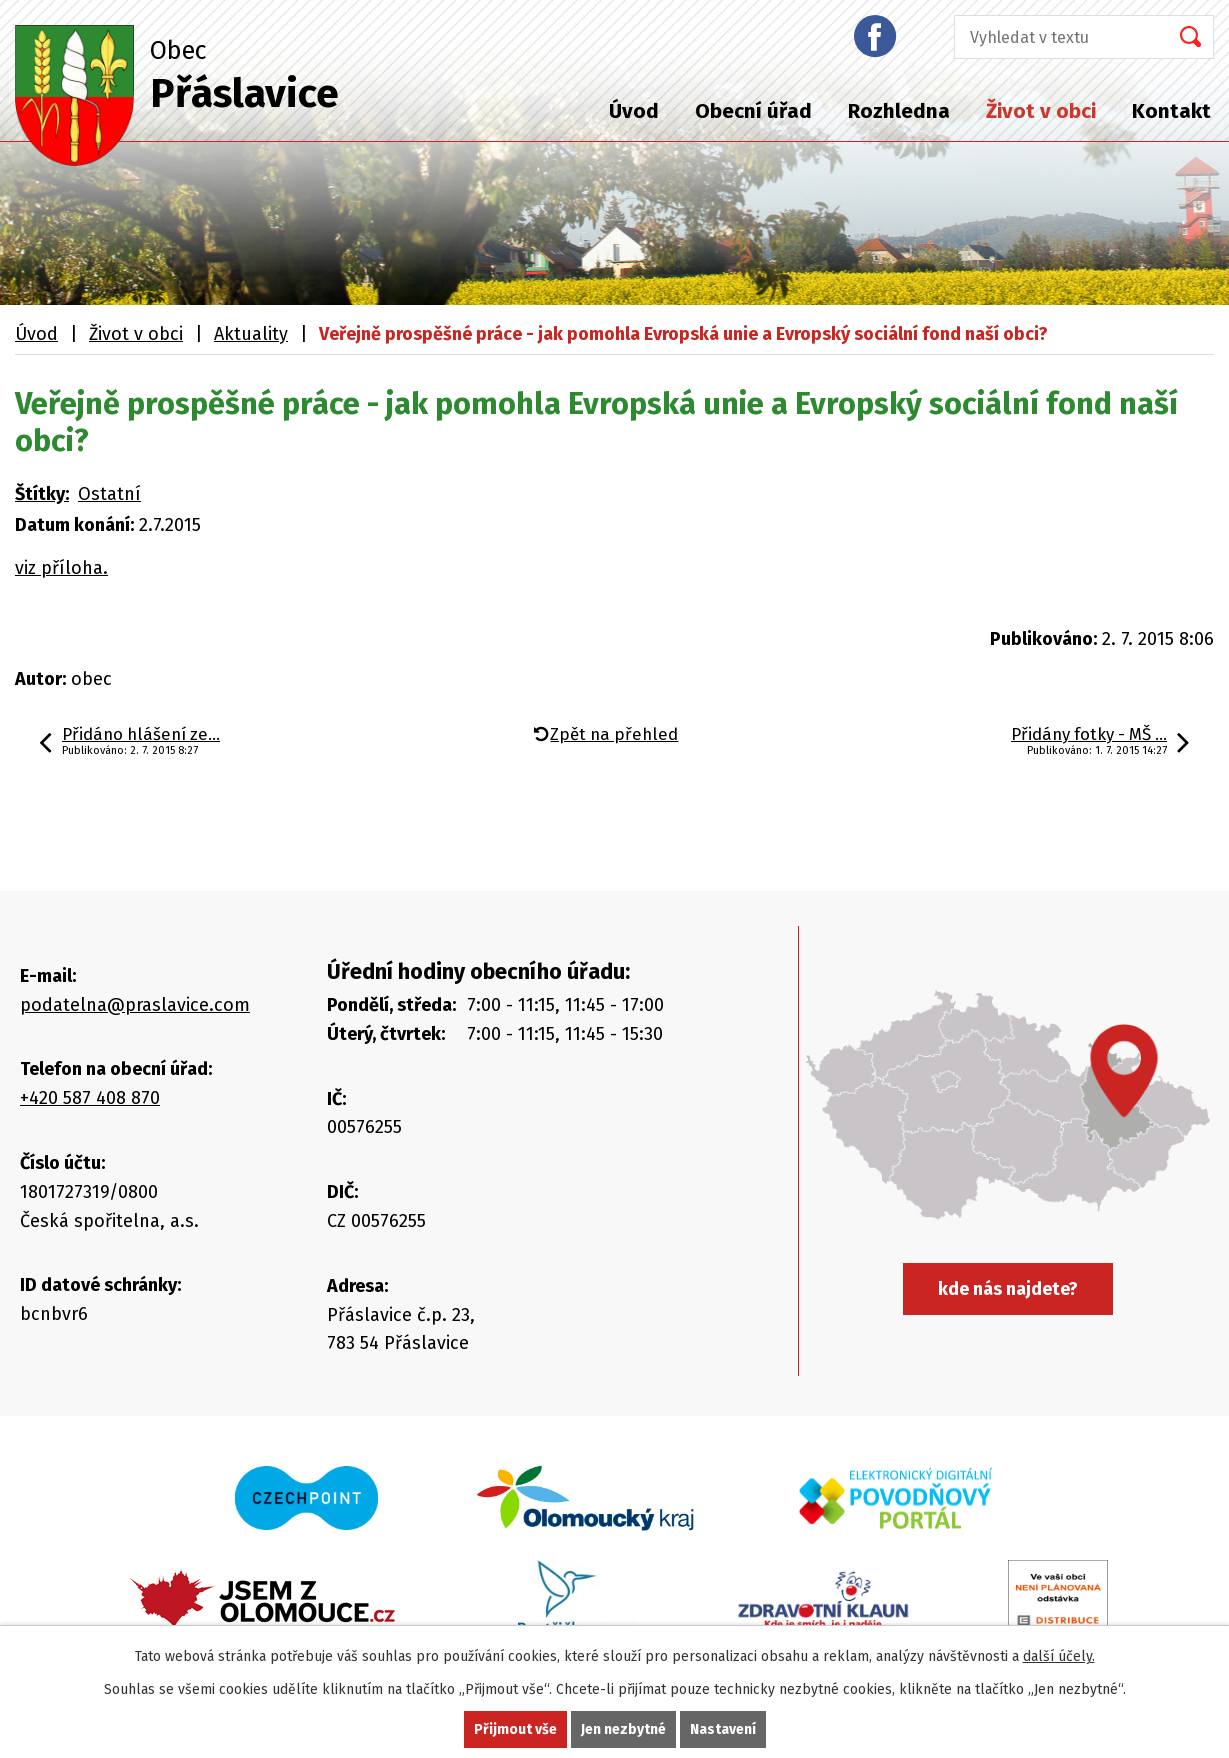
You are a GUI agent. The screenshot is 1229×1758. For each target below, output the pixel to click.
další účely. (1059, 1656)
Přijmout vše (515, 1729)
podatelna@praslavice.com (135, 1005)
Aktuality (251, 334)
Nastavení (723, 1729)
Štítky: (42, 494)
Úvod (634, 111)
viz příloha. (61, 568)
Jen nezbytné (623, 1729)
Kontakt (1171, 111)
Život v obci (1041, 111)
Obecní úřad (753, 111)
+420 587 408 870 (90, 1098)
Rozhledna (899, 111)
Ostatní (109, 494)
